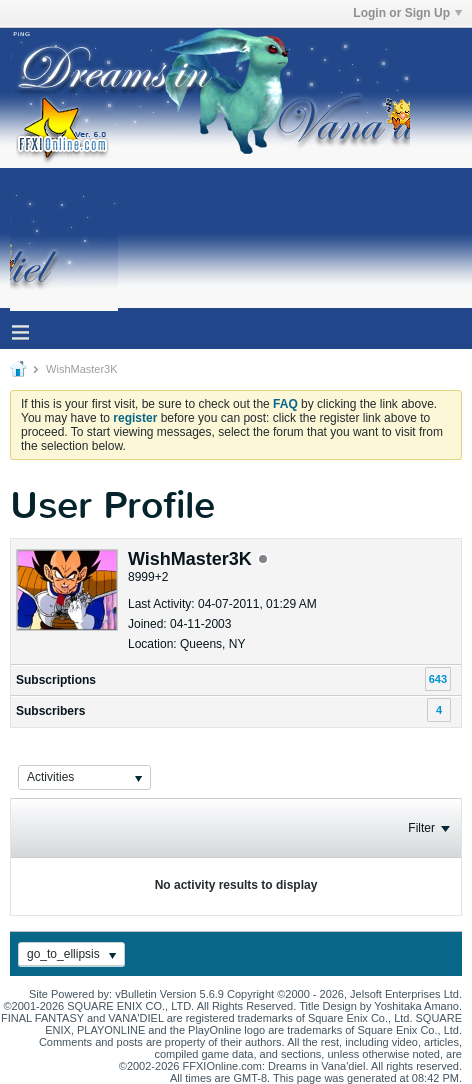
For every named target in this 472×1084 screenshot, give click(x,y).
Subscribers (50, 711)
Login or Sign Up (407, 13)
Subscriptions (56, 680)
